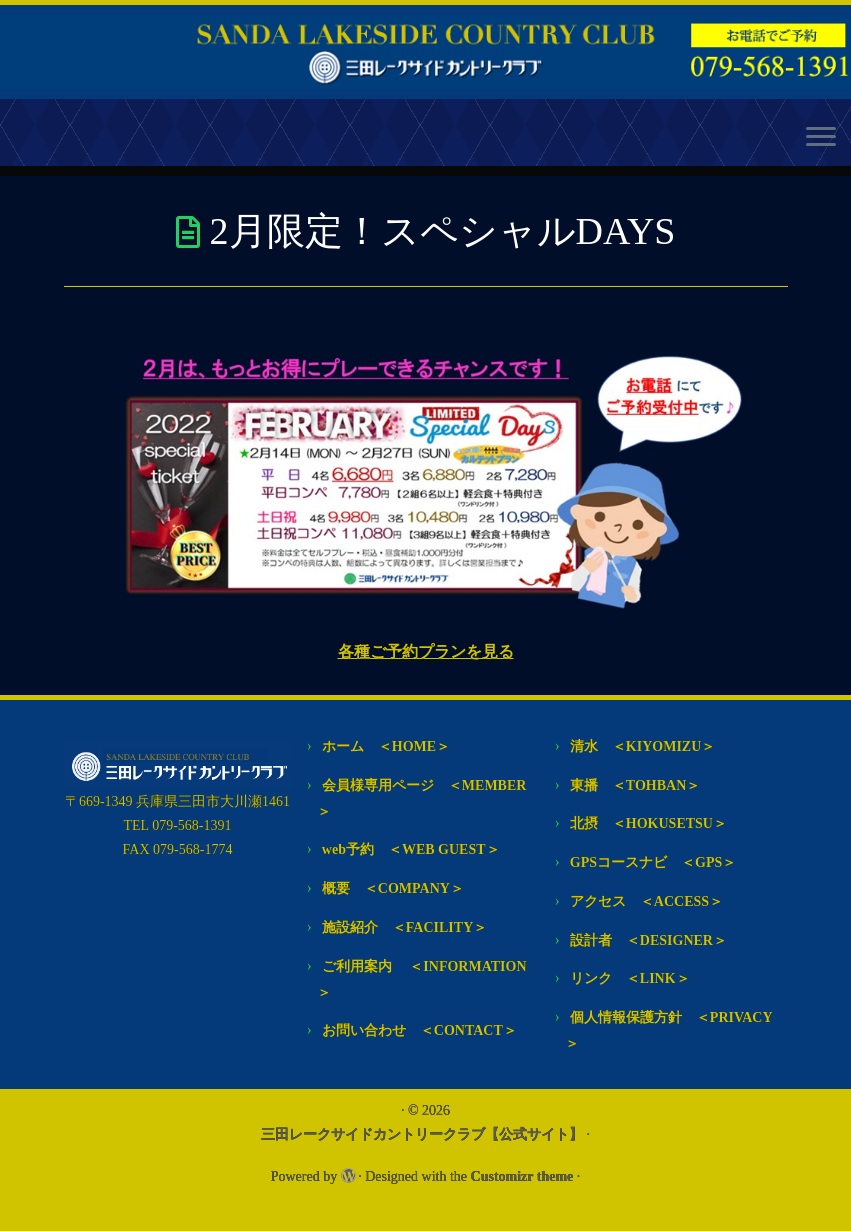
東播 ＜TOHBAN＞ (635, 785)
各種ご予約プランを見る (426, 651)
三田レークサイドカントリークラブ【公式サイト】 (422, 1134)
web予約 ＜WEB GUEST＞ (411, 849)
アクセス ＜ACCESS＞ (646, 901)
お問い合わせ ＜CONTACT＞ (419, 1030)
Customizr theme (522, 1176)
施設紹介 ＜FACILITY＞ (404, 927)
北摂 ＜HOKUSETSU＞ (648, 823)
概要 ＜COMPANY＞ (393, 888)
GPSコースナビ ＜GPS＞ (653, 862)
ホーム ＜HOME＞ (386, 746)
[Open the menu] (821, 139)
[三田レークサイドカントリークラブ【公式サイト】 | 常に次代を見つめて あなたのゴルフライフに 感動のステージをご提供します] (425, 52)
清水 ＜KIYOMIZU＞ (642, 746)
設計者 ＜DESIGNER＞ (648, 940)
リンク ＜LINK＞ (630, 978)
